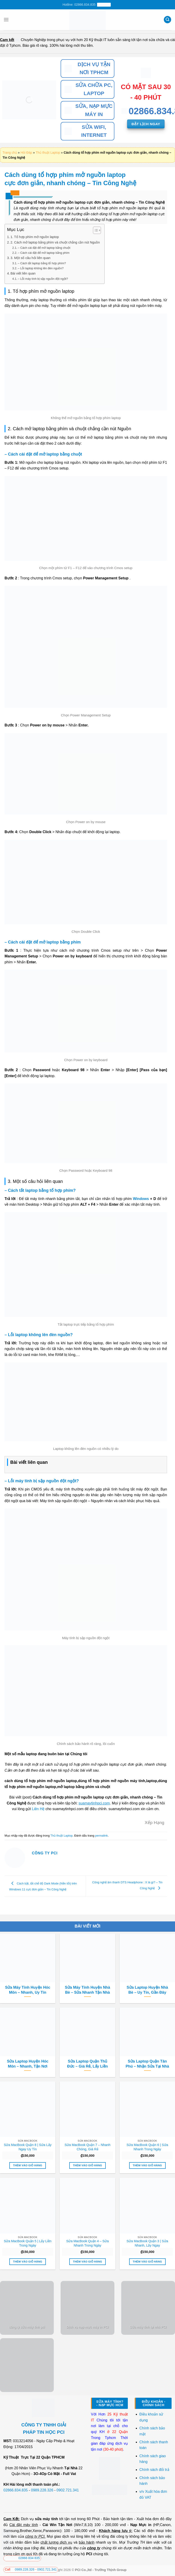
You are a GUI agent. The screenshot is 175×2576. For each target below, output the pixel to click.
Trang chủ (10, 152)
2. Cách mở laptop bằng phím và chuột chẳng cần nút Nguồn (55, 242)
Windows (141, 1199)
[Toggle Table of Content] (95, 230)
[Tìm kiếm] (167, 19)
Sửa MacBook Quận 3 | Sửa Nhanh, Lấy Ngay (147, 2243)
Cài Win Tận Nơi (57, 2525)
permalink (101, 1835)
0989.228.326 (42, 2490)
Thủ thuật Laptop (48, 152)
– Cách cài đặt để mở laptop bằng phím (43, 252)
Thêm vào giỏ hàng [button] (27, 2165)
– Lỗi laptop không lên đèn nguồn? (41, 268)
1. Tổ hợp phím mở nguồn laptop (34, 237)
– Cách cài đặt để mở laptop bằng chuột (44, 247)
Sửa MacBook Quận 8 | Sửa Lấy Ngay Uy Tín (27, 2147)
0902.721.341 (68, 2490)
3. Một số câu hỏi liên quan (30, 258)
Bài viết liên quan (23, 273)
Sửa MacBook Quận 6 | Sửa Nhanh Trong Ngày (147, 2147)
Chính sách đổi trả (154, 2470)
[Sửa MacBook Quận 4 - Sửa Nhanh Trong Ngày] (87, 2205)
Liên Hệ (38, 1809)
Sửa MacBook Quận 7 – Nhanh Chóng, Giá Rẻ (87, 2147)
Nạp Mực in (140, 2525)
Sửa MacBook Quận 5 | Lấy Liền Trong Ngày (27, 2243)
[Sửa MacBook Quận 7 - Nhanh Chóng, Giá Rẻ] (87, 2109)
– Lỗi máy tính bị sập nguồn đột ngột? (43, 278)
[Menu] (6, 19)
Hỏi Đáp (26, 152)
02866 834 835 (22, 2558)
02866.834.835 (15, 2490)
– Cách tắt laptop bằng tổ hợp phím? (42, 263)
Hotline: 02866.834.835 (87, 5)
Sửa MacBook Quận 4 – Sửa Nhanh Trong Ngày (87, 2243)
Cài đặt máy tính (23, 2525)
